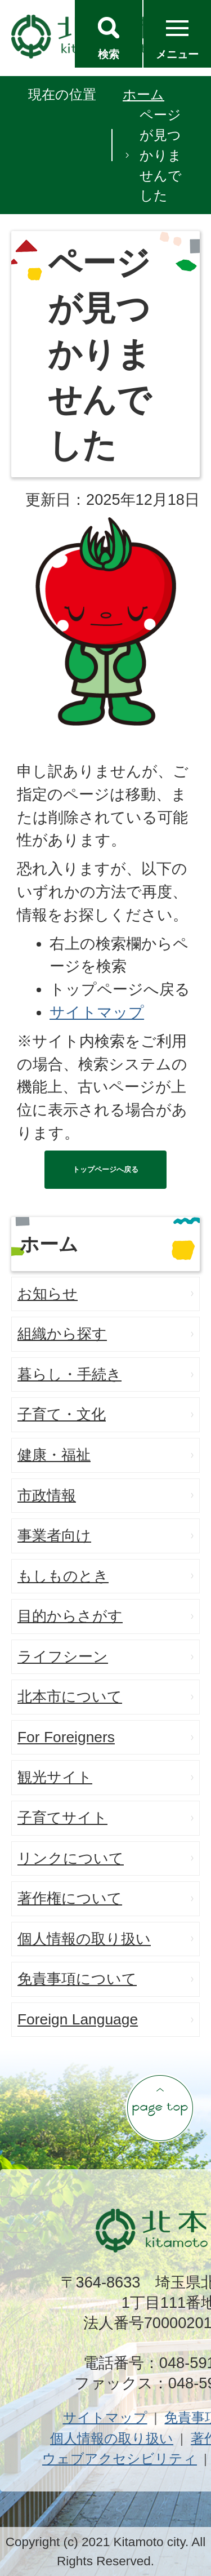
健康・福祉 (54, 1454)
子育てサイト (62, 1817)
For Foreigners (66, 1737)
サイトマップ (97, 1012)
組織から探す (62, 1333)
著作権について (69, 1898)
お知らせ (47, 1293)
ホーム (143, 94)
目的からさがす (70, 1615)
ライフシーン (62, 1656)
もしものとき (63, 1575)
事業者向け (54, 1535)
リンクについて (70, 1858)
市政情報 (46, 1495)
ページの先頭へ (159, 2107)
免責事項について (77, 1978)
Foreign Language (77, 2019)
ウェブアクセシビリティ (119, 2458)
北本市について (69, 1696)
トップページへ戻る (105, 1169)
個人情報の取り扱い (84, 1938)
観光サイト (54, 1777)
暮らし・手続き (69, 1374)
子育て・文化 (61, 1414)
